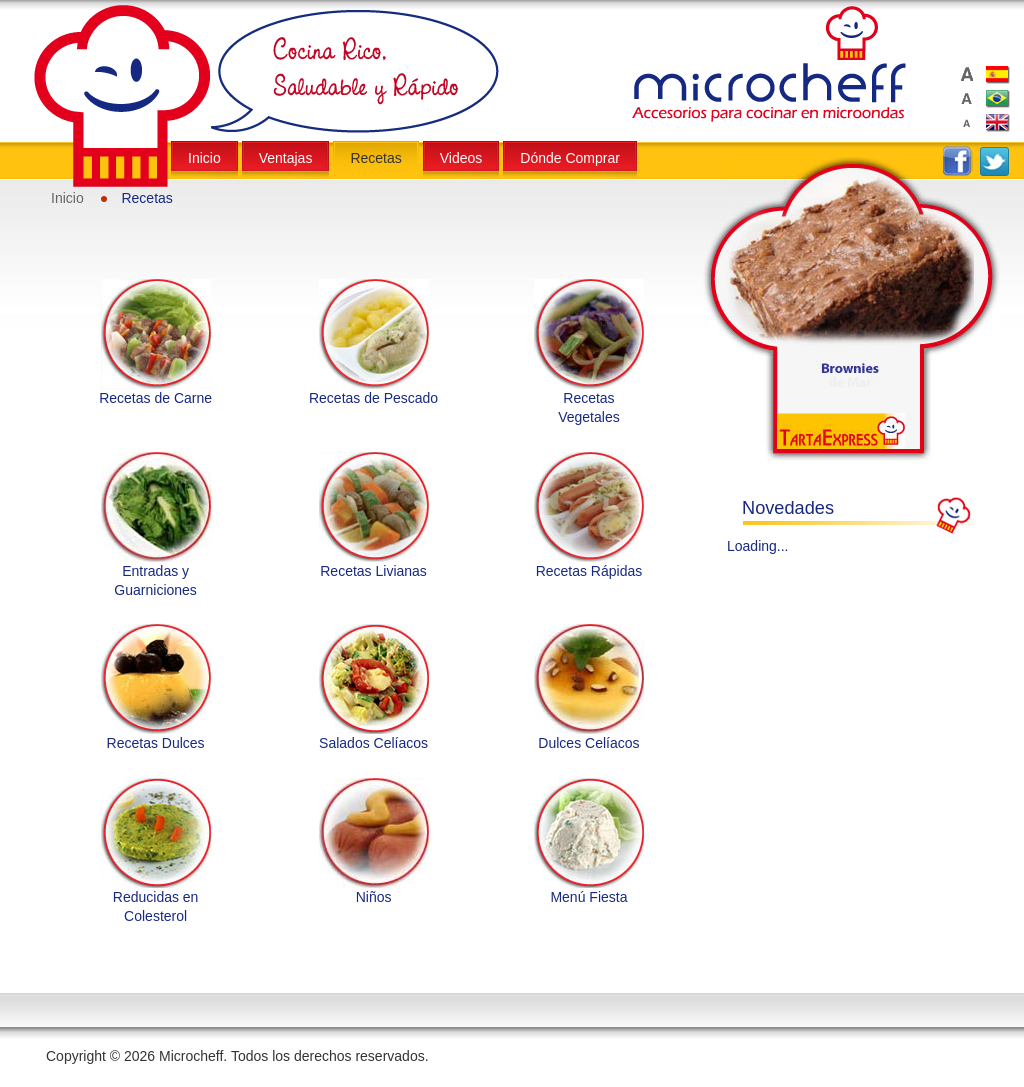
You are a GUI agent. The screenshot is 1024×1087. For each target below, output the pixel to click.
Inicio (67, 198)
